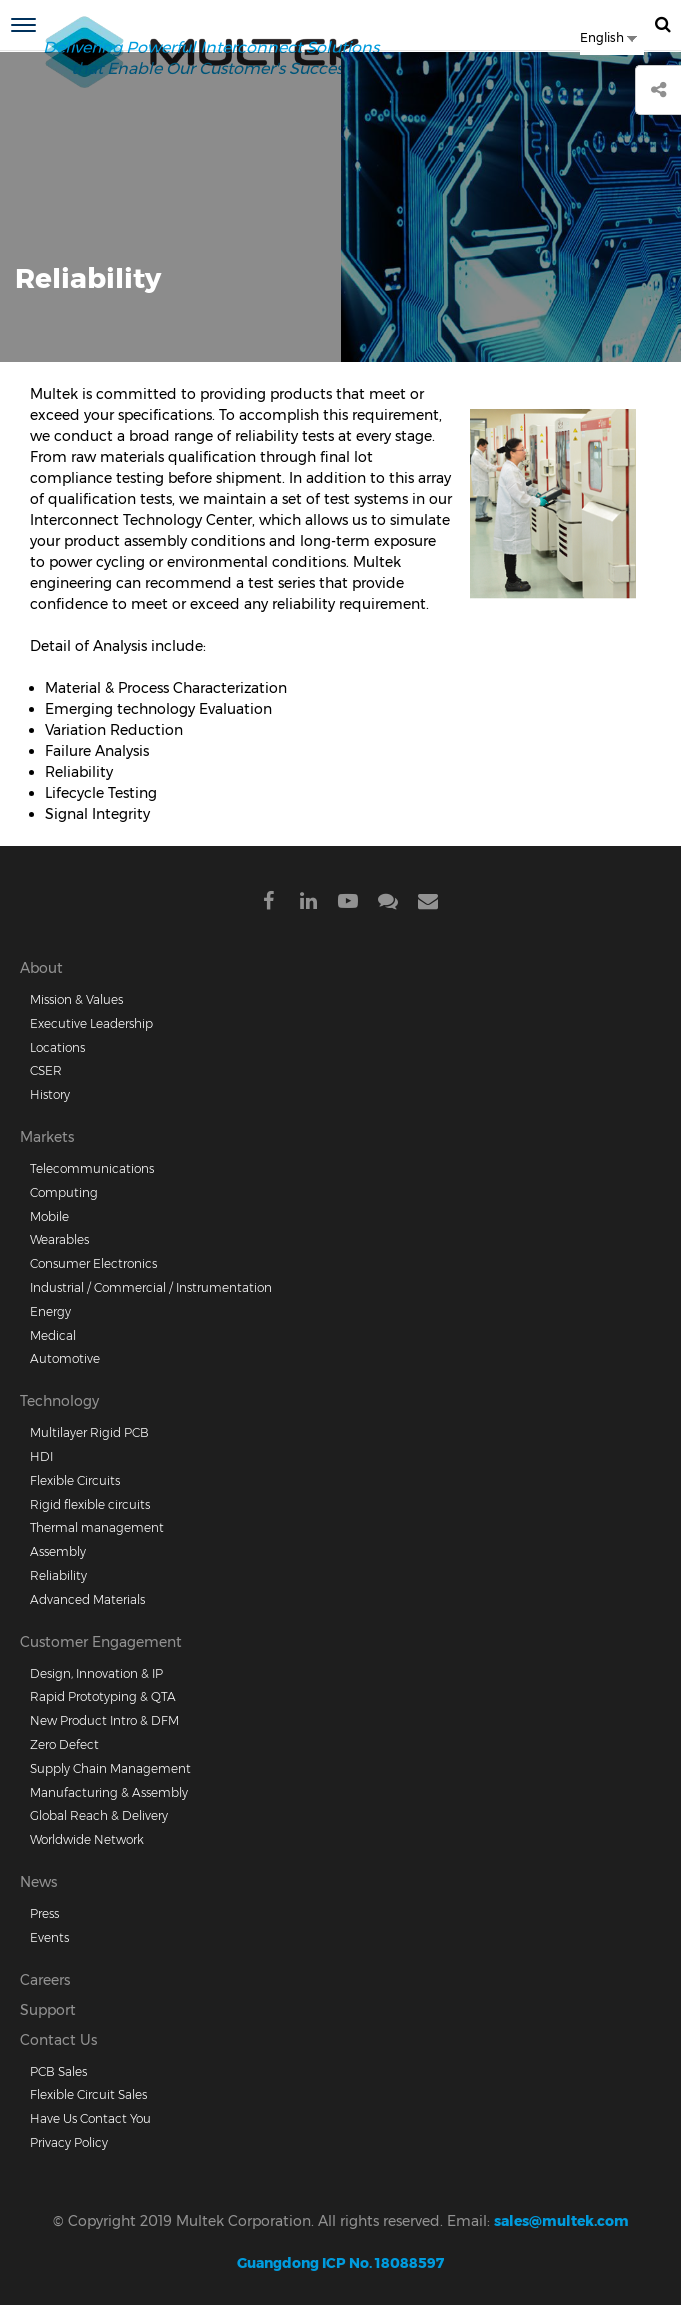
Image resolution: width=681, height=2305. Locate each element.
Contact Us (58, 2040)
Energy (50, 1311)
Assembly (58, 1551)
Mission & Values (76, 999)
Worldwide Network (87, 1839)
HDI (41, 1456)
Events (49, 1937)
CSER (46, 1070)
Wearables (59, 1239)
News (38, 1882)
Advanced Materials (87, 1599)
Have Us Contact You (90, 2118)
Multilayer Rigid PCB (89, 1432)
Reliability (58, 1575)
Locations (57, 1047)
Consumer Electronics (93, 1263)
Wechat (388, 904)
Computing (64, 1192)
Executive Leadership (91, 1023)
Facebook (268, 904)
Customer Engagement (101, 1642)
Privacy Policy (69, 2142)
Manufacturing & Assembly (109, 1792)
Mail (428, 904)
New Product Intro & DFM (104, 1720)
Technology (59, 1401)
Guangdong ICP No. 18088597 (340, 2263)
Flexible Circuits (75, 1480)
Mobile (49, 1216)
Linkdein (308, 904)
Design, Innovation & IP (96, 1673)
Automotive (65, 1358)
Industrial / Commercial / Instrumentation (151, 1287)
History (50, 1094)
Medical (53, 1335)
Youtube (348, 904)
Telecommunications (92, 1168)
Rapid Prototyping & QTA (103, 1696)
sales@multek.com (561, 2221)
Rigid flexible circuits (90, 1504)
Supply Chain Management (110, 1768)
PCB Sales (58, 2071)
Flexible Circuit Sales (88, 2094)
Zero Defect (64, 1744)
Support (48, 2010)
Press (44, 1913)
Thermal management (97, 1527)
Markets (47, 1137)
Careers (45, 1980)
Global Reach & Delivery (99, 1815)
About (41, 968)
